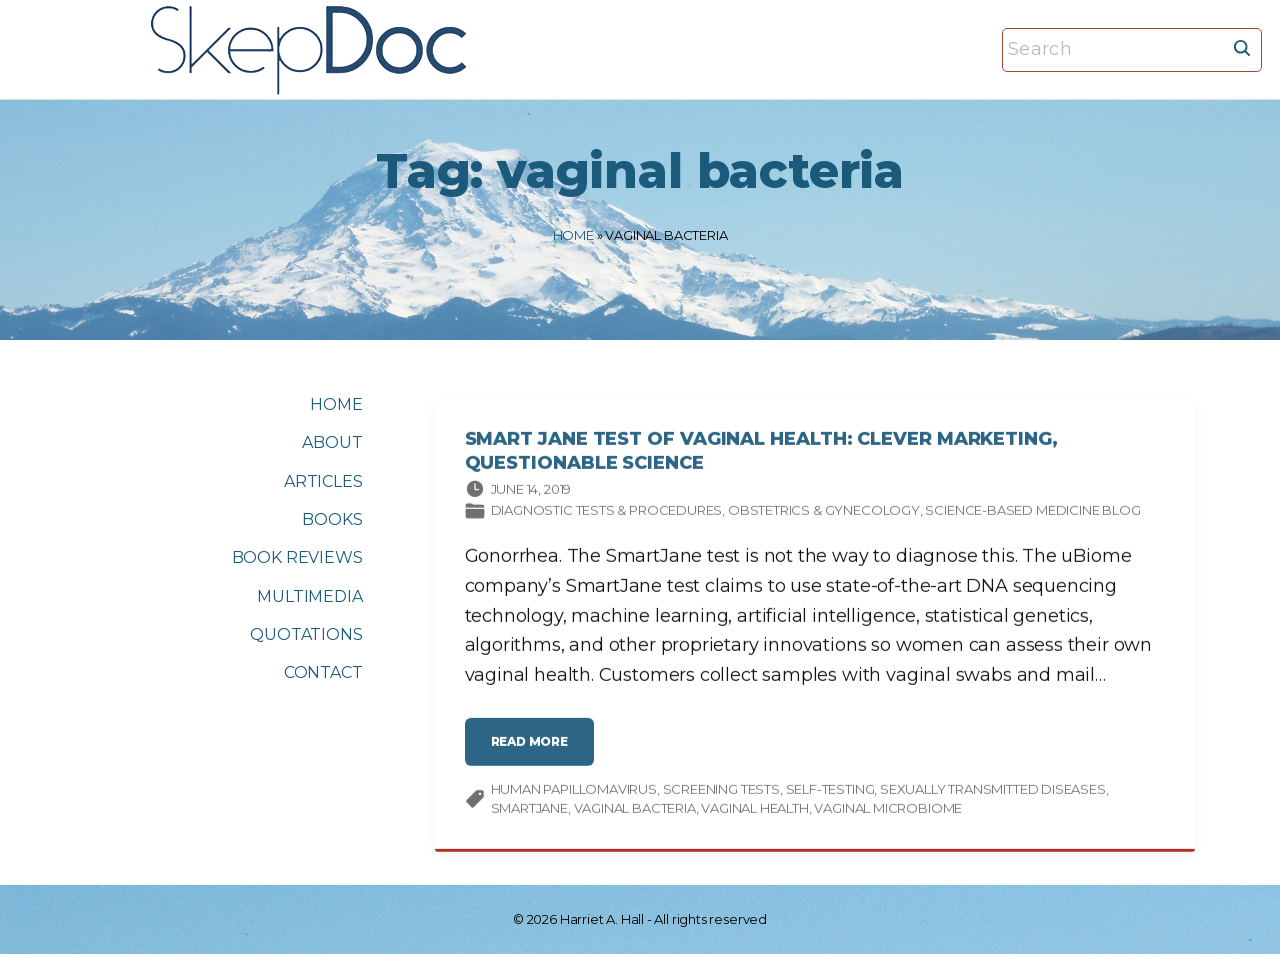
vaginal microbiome (888, 811)
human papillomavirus (574, 792)
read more (535, 752)
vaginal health (754, 811)
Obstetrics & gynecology (824, 513)
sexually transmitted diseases (993, 792)
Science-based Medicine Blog (1032, 513)
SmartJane (529, 811)
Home (573, 235)
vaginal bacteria (635, 811)
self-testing (830, 792)
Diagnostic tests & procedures (607, 513)
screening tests (721, 792)
